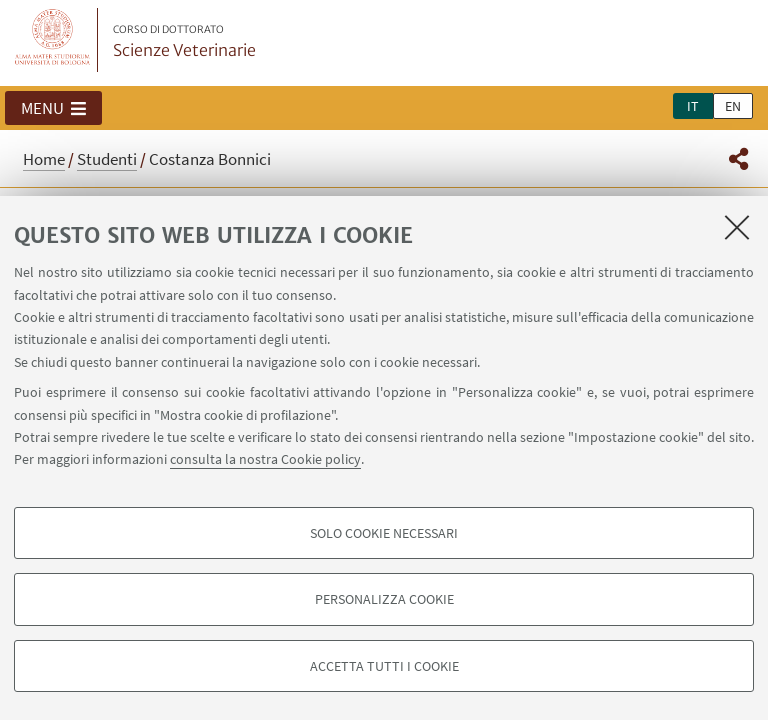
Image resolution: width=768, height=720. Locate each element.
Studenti (107, 159)
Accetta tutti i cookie (384, 666)
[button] (53, 108)
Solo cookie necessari (384, 533)
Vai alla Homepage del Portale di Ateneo (53, 40)
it (693, 106)
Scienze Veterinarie (184, 42)
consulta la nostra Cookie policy (265, 459)
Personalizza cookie (384, 599)
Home (44, 159)
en (733, 106)
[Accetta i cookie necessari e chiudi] (737, 227)
